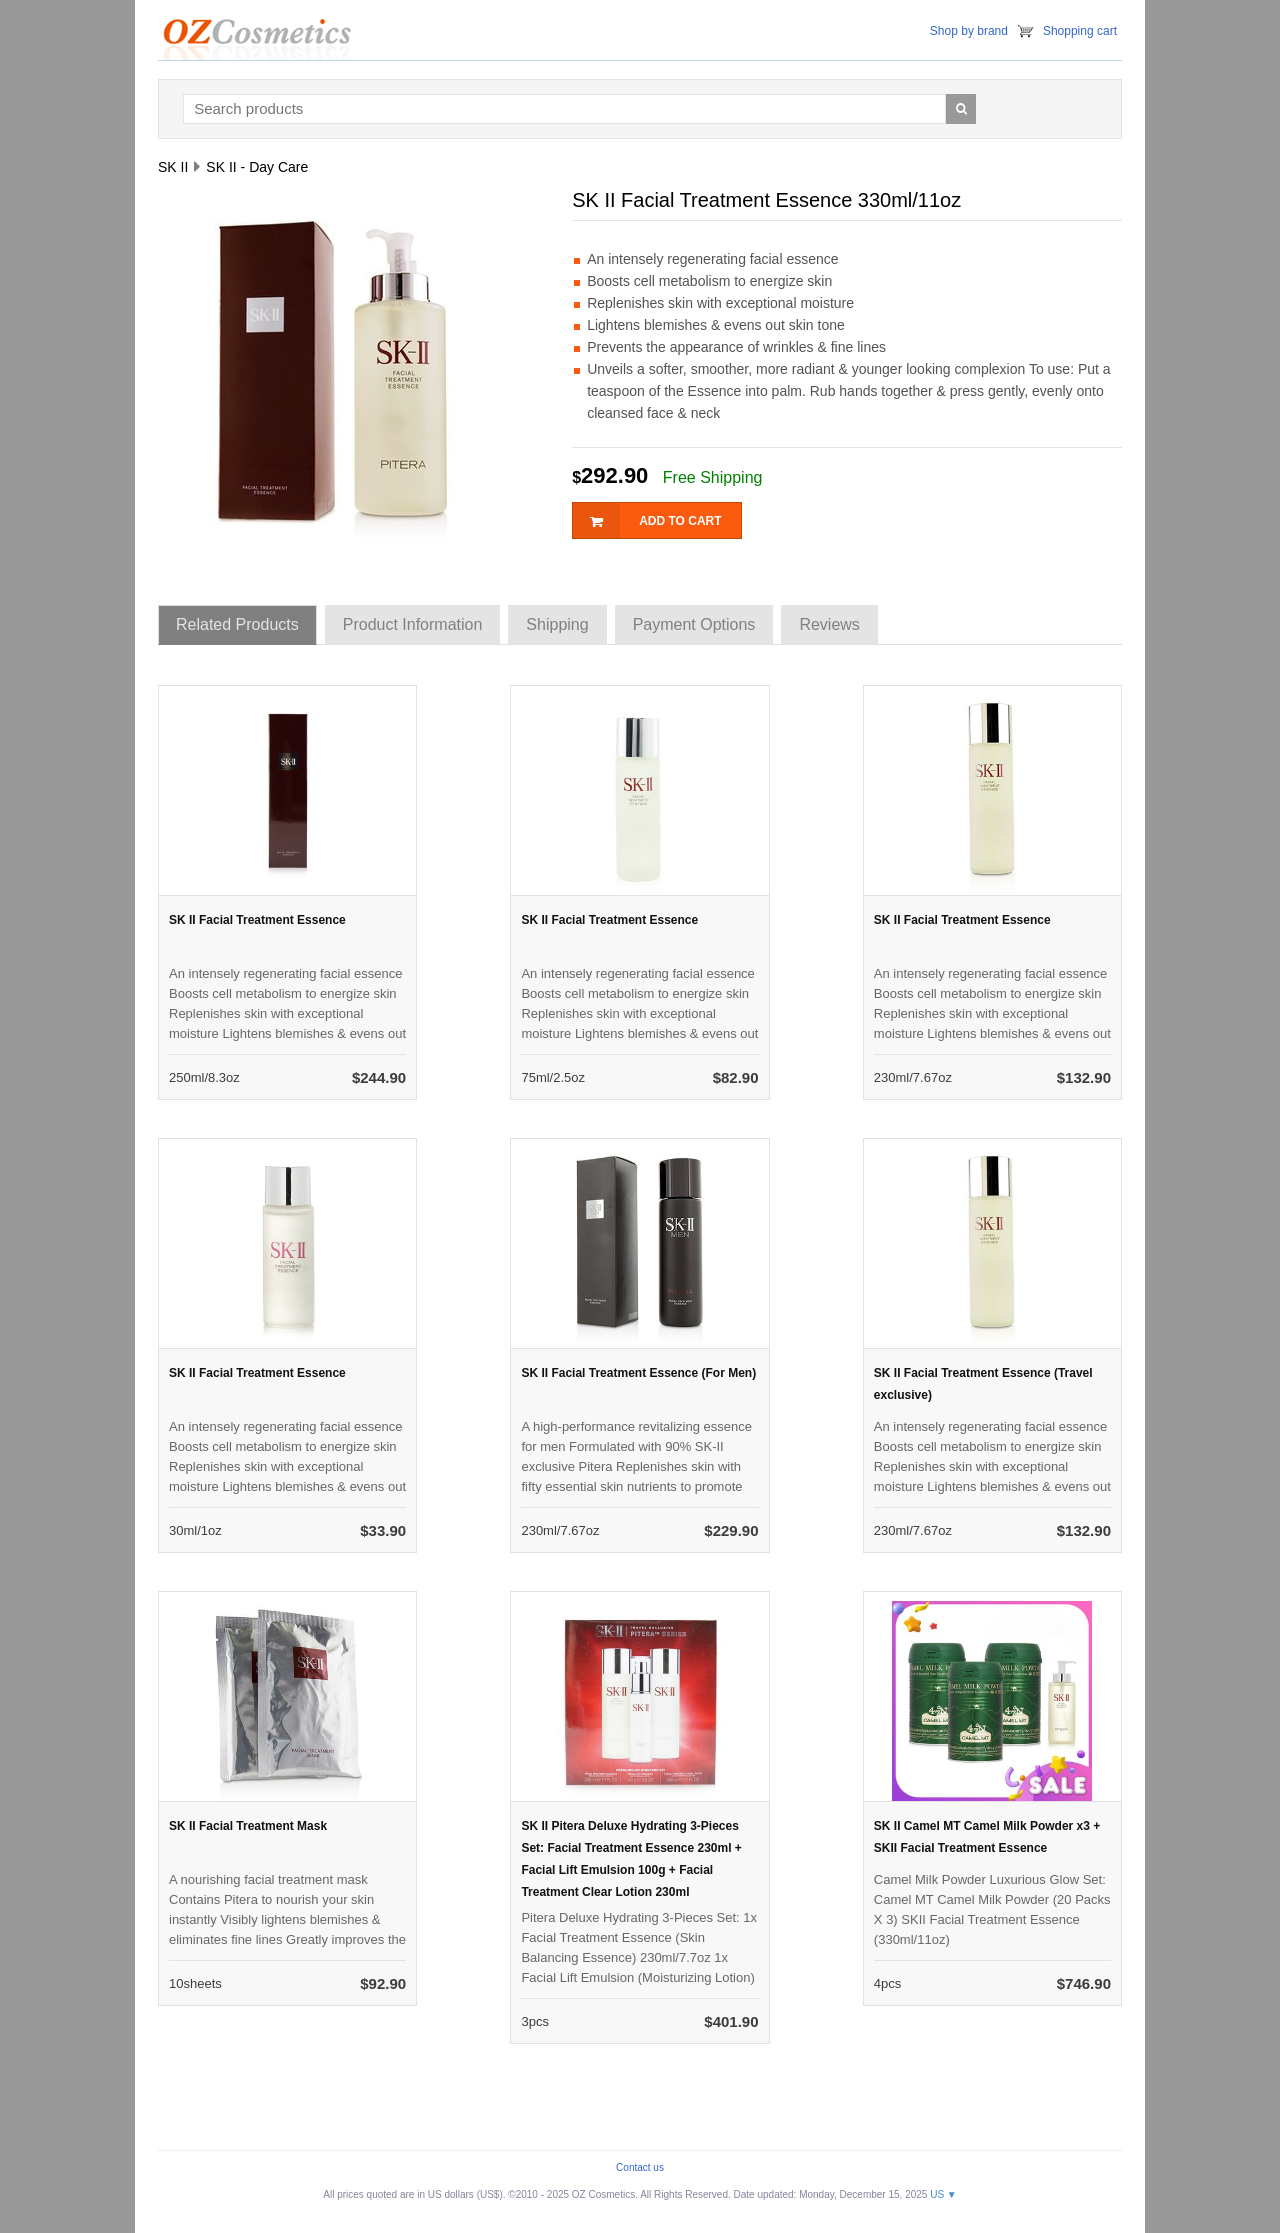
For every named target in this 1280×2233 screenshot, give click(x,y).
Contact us (640, 2167)
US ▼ (943, 2194)
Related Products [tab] (237, 624)
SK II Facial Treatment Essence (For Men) (638, 1373)
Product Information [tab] (413, 624)
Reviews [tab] (829, 624)
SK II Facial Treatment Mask (248, 1826)
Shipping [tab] (557, 624)
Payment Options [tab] (694, 624)
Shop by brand (969, 31)
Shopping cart (1080, 31)
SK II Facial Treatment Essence (257, 920)
